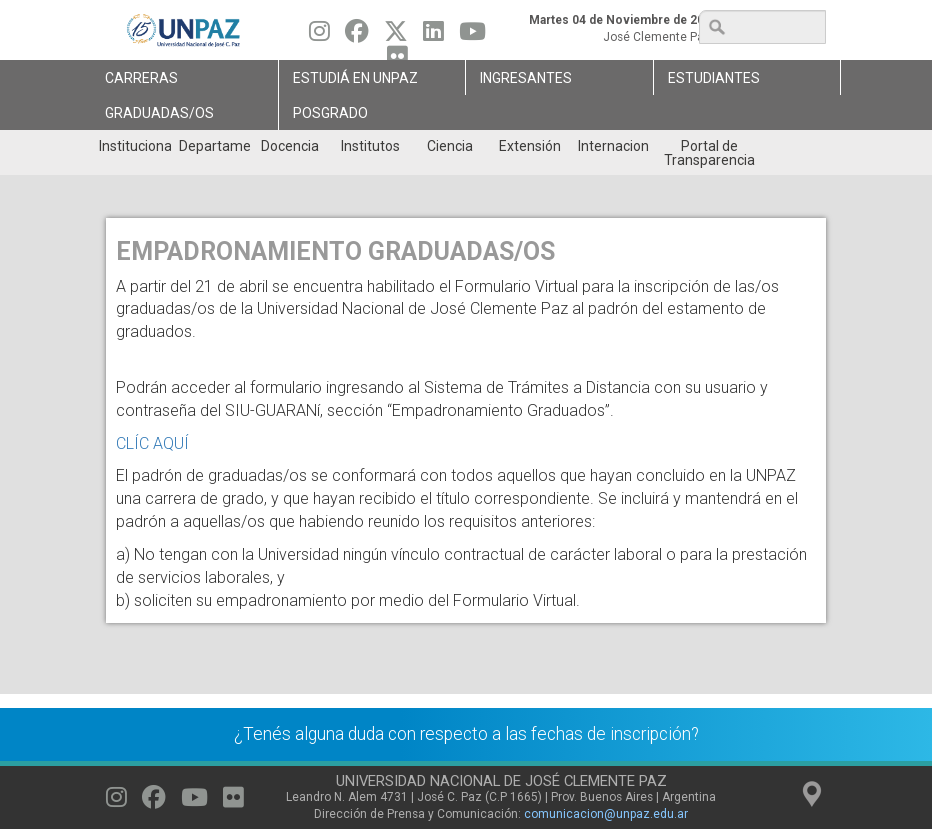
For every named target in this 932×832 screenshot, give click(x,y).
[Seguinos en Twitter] (396, 36)
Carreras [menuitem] (141, 78)
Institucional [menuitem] (134, 146)
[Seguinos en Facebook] (357, 36)
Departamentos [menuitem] (214, 146)
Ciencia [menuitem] (450, 146)
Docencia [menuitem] (290, 146)
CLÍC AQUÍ (152, 443)
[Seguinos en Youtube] (472, 36)
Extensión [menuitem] (530, 146)
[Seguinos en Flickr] (233, 802)
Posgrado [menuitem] (330, 113)
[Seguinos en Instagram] (319, 36)
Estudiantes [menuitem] (714, 78)
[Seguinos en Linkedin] (433, 36)
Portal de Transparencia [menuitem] (709, 153)
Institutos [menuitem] (370, 146)
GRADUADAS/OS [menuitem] (159, 113)
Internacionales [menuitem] (613, 146)
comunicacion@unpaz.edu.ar (606, 814)
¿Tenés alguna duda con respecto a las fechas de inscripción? (466, 734)
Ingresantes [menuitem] (526, 78)
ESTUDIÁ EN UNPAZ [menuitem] (355, 78)
